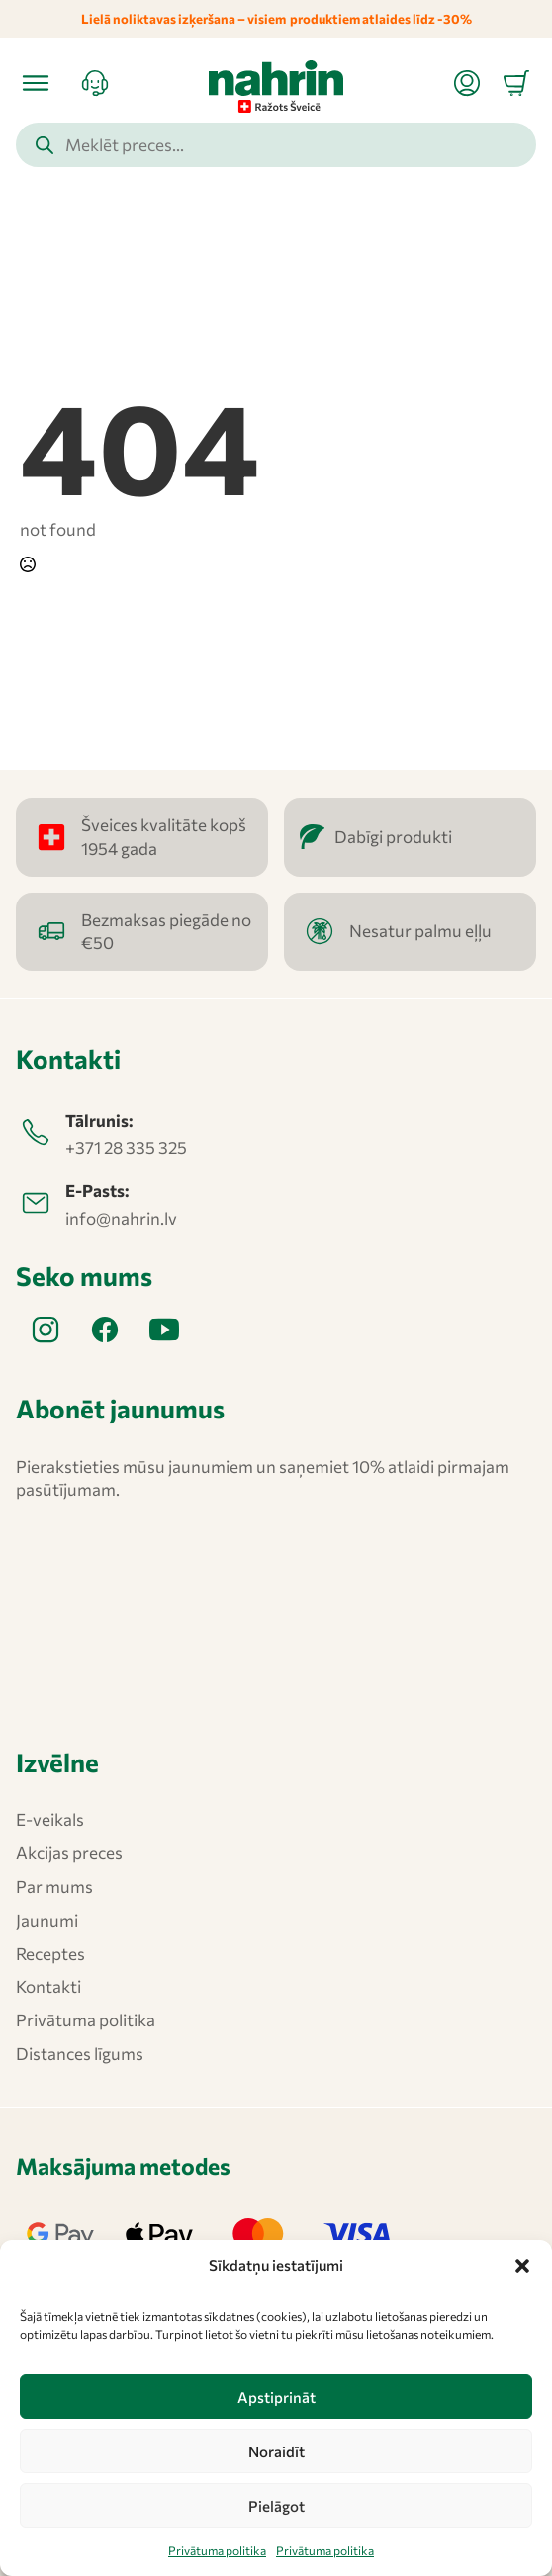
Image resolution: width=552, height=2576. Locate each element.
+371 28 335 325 (126, 1147)
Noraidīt (276, 2451)
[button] (522, 2265)
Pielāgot (276, 2506)
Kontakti (48, 1986)
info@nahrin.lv (121, 1218)
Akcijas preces (69, 1853)
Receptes (50, 1953)
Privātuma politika (217, 2550)
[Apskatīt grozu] (516, 83)
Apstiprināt (276, 2397)
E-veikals (50, 1819)
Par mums (54, 1886)
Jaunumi (47, 1920)
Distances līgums (79, 2053)
